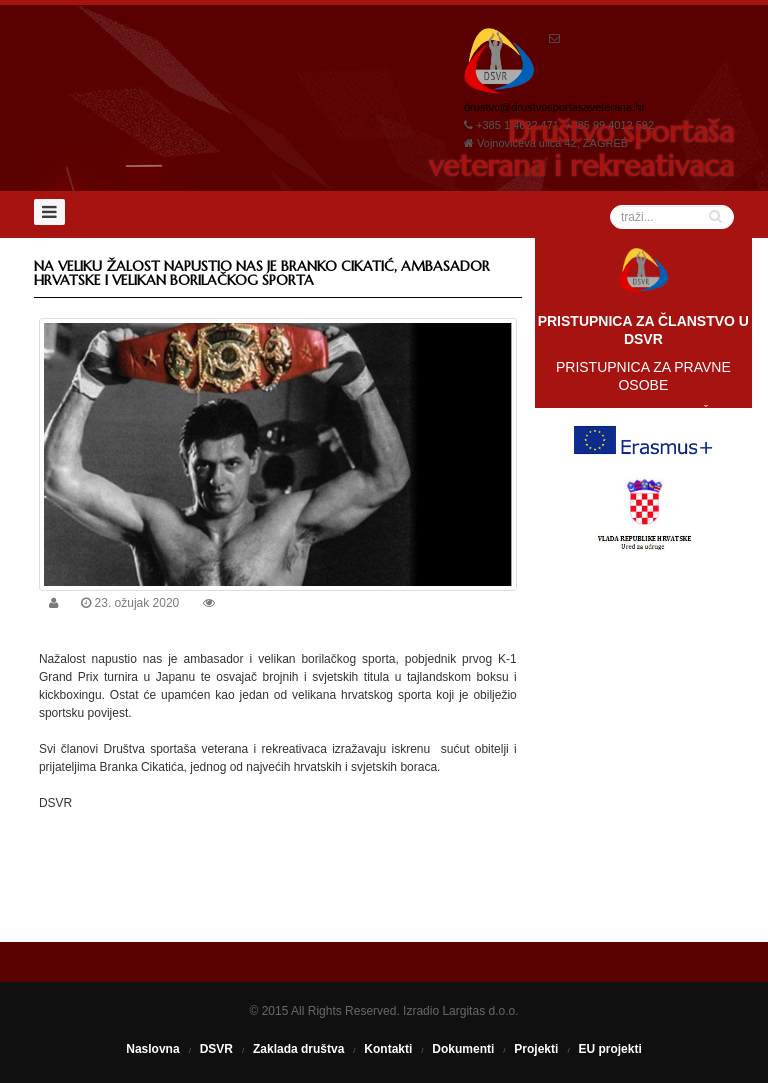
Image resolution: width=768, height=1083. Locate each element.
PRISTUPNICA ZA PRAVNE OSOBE (643, 376)
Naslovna (152, 1049)
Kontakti (388, 1049)
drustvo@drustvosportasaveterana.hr (554, 107)
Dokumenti (463, 1049)
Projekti (536, 1049)
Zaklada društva (298, 1049)
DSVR (216, 1049)
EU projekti (609, 1049)
